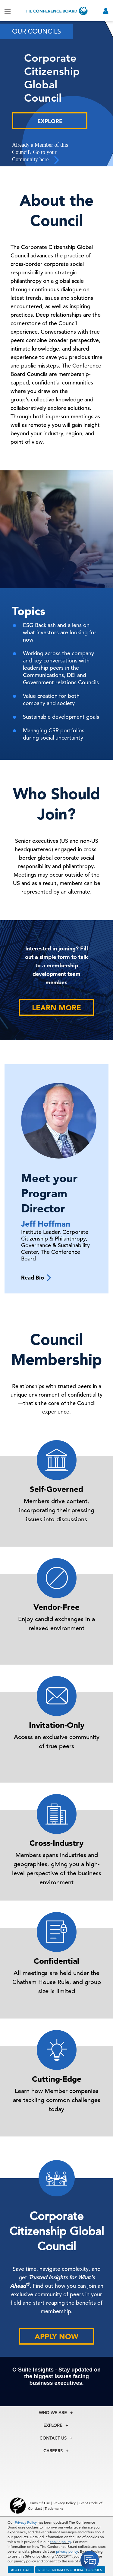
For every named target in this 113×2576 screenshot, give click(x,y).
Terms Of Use (39, 2502)
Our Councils (36, 31)
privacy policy (67, 2551)
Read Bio (36, 1277)
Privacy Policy (26, 2522)
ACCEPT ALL (21, 2569)
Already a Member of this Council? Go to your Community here (40, 153)
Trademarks (54, 2508)
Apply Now (56, 2336)
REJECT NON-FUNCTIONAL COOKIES (70, 2569)
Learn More (56, 1007)
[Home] (56, 10)
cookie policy (60, 2541)
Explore (49, 121)
